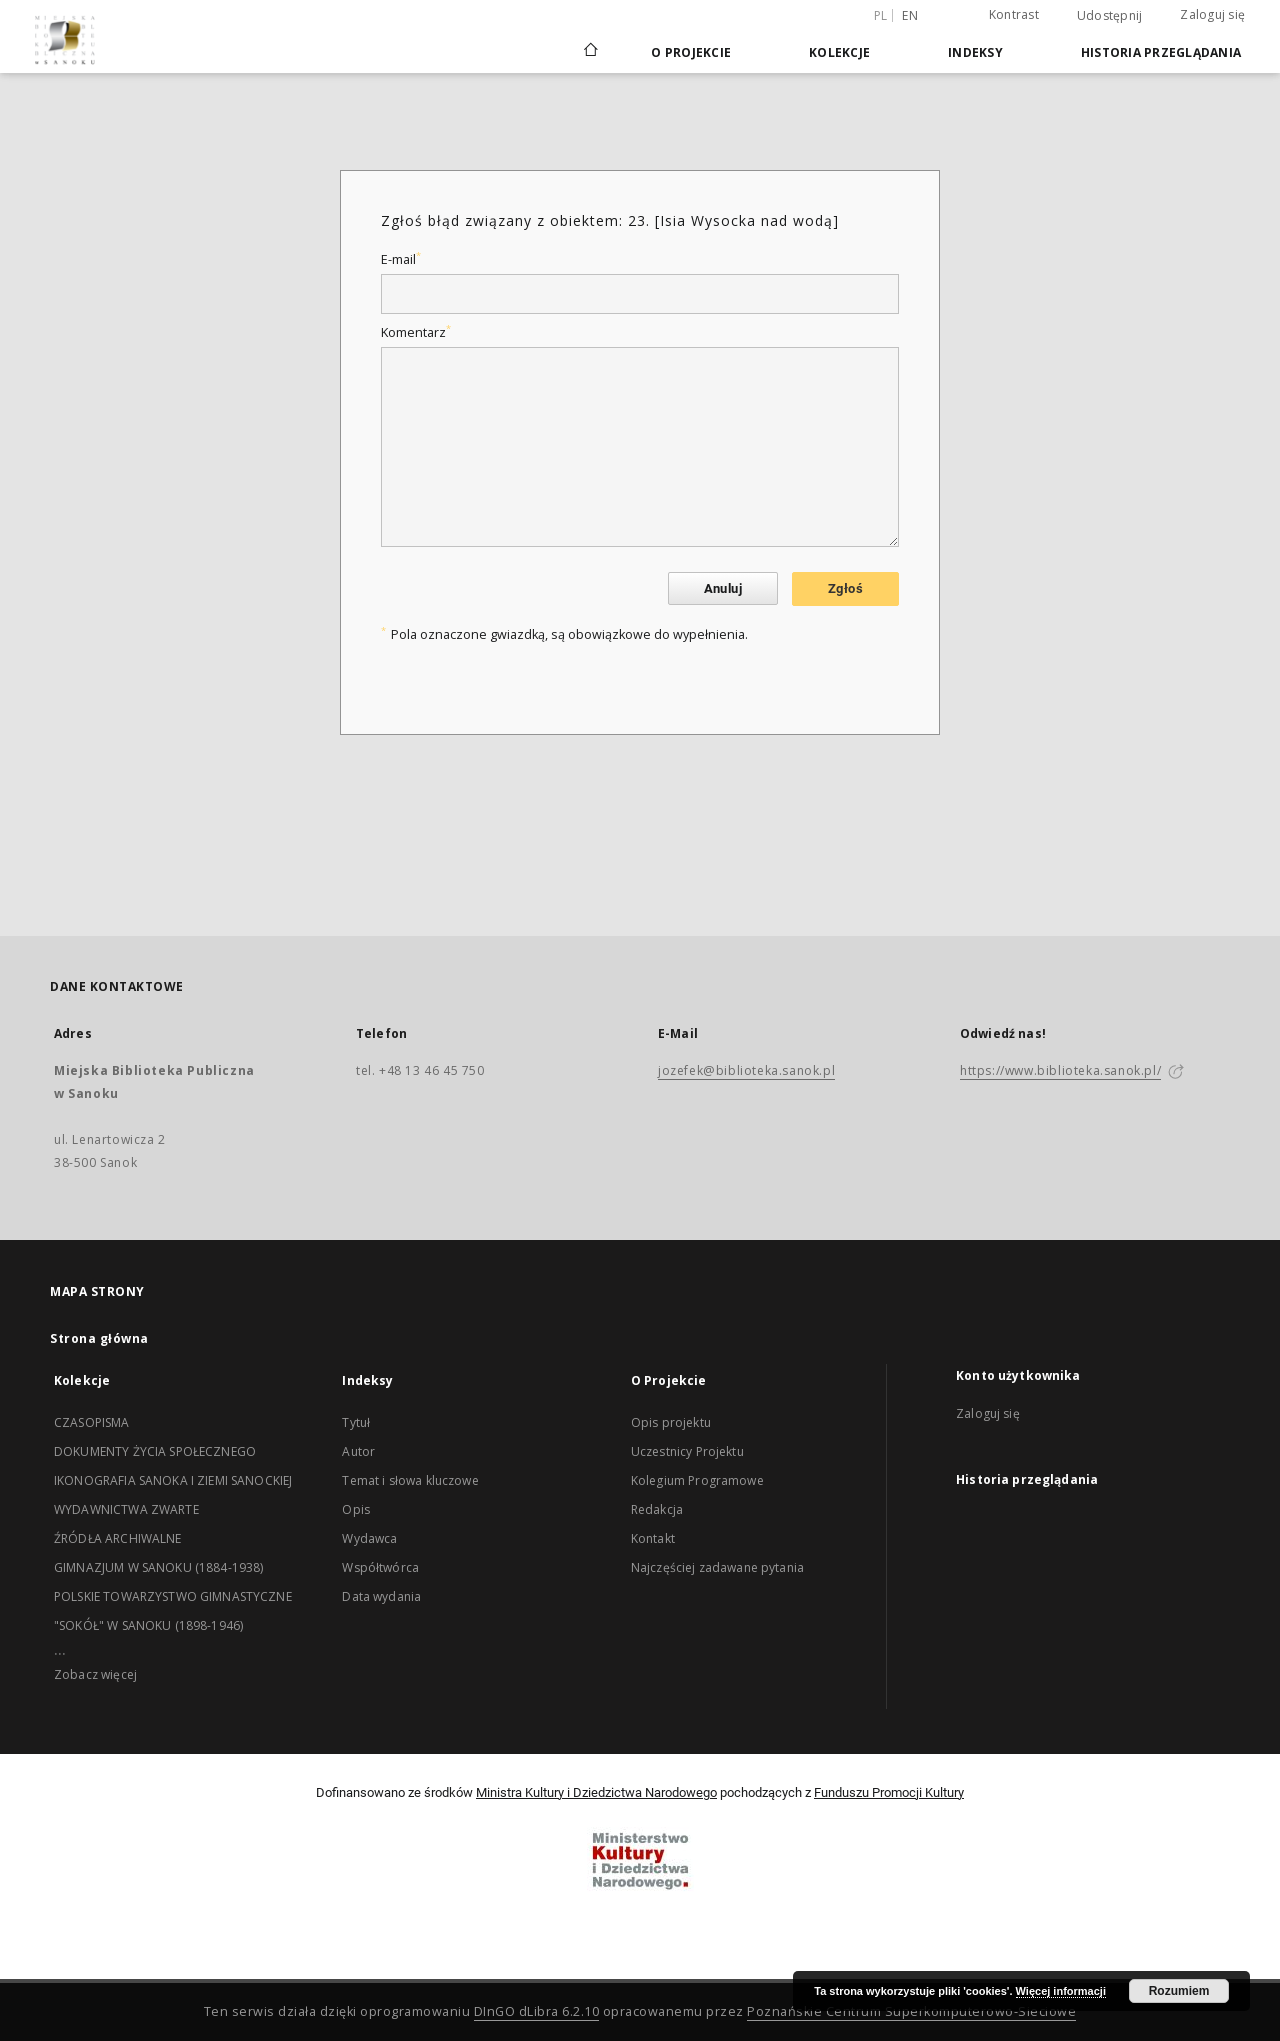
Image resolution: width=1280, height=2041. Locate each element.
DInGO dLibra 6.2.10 (537, 2011)
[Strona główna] (589, 52)
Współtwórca (380, 1567)
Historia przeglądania (1161, 52)
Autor (358, 1451)
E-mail (401, 259)
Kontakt (653, 1538)
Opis (356, 1509)
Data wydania (381, 1596)
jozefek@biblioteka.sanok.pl (746, 1070)
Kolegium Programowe (697, 1480)
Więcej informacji (1061, 1991)
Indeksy (975, 52)
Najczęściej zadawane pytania (717, 1567)
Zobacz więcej (95, 1674)
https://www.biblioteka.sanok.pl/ (1060, 1070)
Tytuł (356, 1422)
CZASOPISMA (92, 1422)
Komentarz (416, 332)
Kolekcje (839, 52)
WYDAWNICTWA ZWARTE (126, 1509)
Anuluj (723, 588)
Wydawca (369, 1538)
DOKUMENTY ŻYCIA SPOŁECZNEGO (155, 1451)
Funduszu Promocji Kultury (889, 1792)
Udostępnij (1110, 16)
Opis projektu (671, 1422)
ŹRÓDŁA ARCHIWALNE (118, 1538)
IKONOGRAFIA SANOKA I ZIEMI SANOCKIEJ (173, 1480)
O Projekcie (691, 52)
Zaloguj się (1212, 14)
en (910, 15)
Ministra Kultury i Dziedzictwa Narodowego (596, 1792)
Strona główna (99, 1338)
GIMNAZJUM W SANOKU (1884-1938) (159, 1567)
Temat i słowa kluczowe (410, 1480)
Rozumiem (1179, 1991)
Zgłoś (845, 588)
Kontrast (1014, 14)
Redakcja (657, 1509)
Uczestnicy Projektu (687, 1451)
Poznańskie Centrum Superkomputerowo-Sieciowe (911, 2011)
